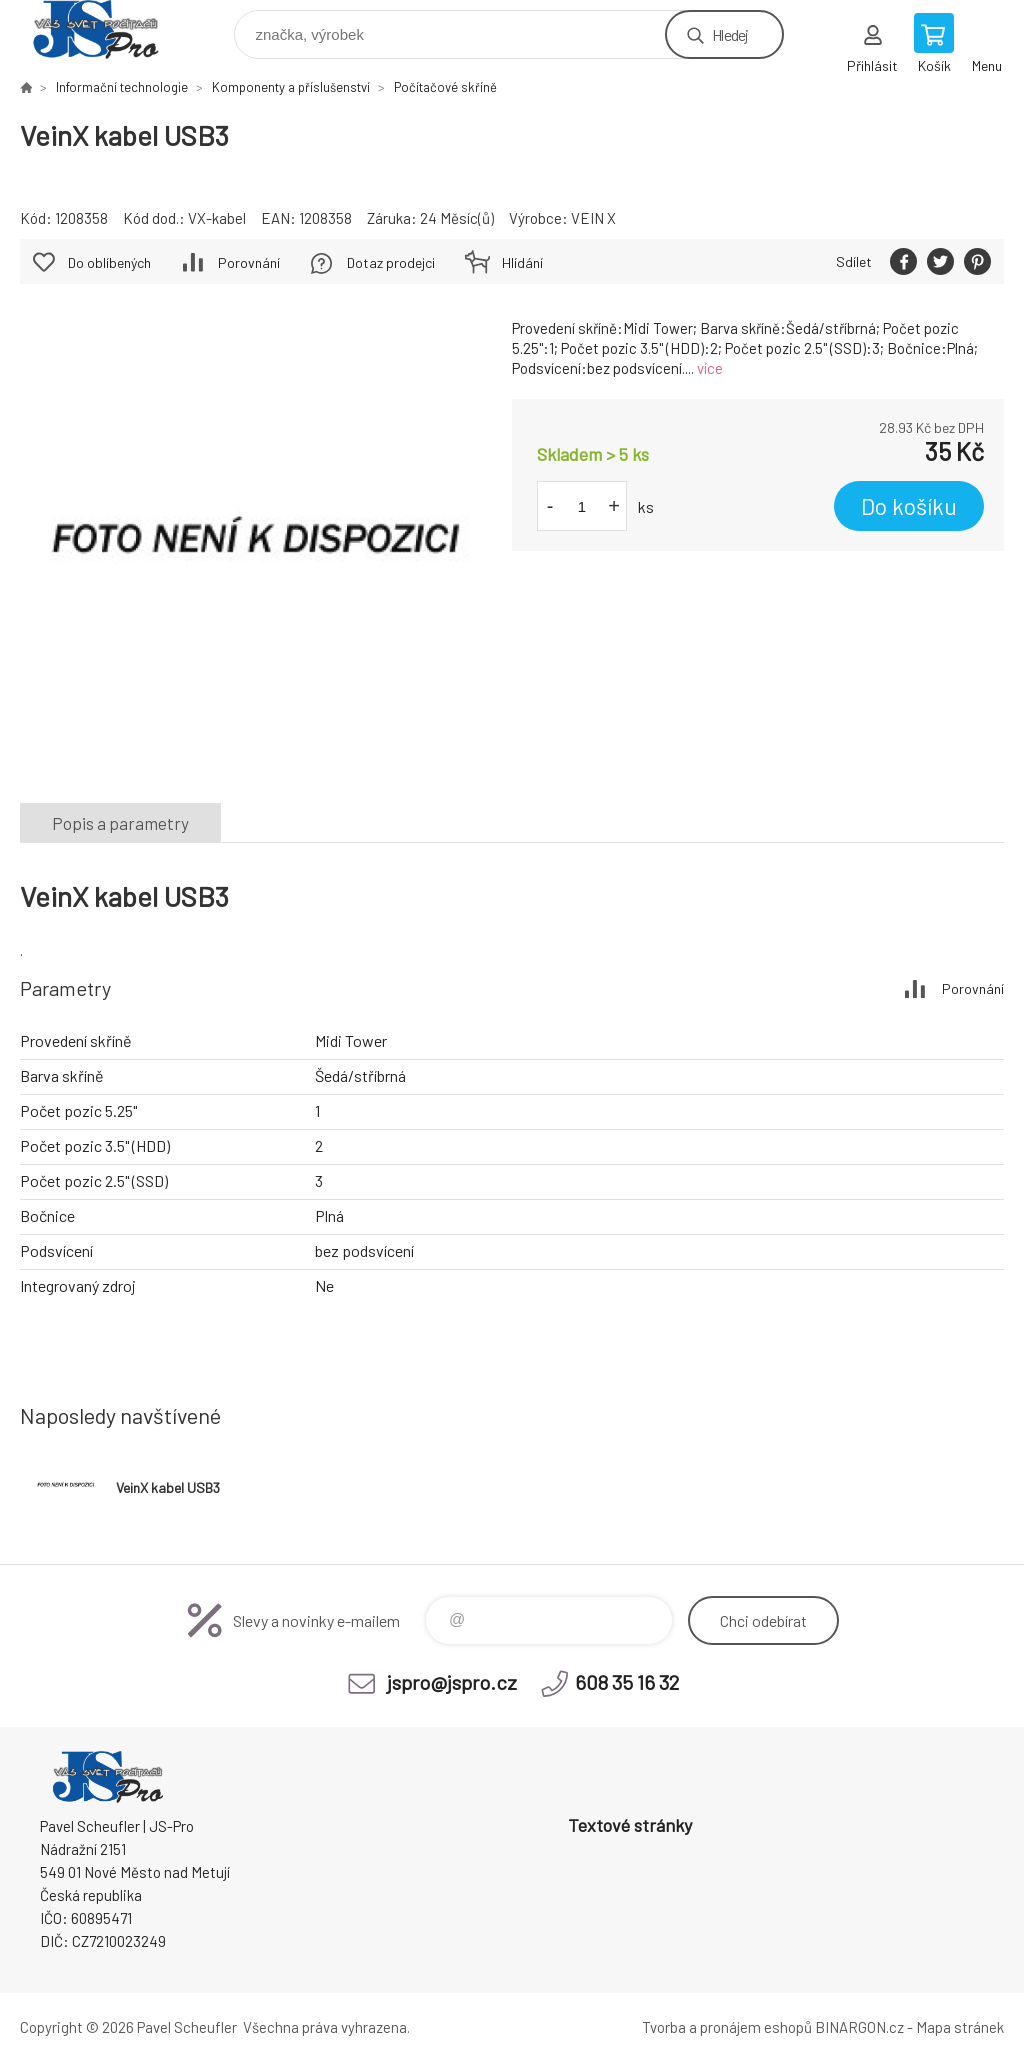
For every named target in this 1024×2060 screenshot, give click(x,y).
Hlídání (522, 262)
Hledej (730, 34)
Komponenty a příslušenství (291, 87)
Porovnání (249, 262)
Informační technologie (122, 87)
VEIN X (593, 218)
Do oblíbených (109, 262)
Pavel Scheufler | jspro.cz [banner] (108, 29)
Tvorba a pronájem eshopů (727, 2027)
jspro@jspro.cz (452, 1682)
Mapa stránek (960, 2027)
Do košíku (909, 506)
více (710, 368)
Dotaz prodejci (391, 262)
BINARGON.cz (859, 2027)
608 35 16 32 (627, 1682)
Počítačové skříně (445, 87)
